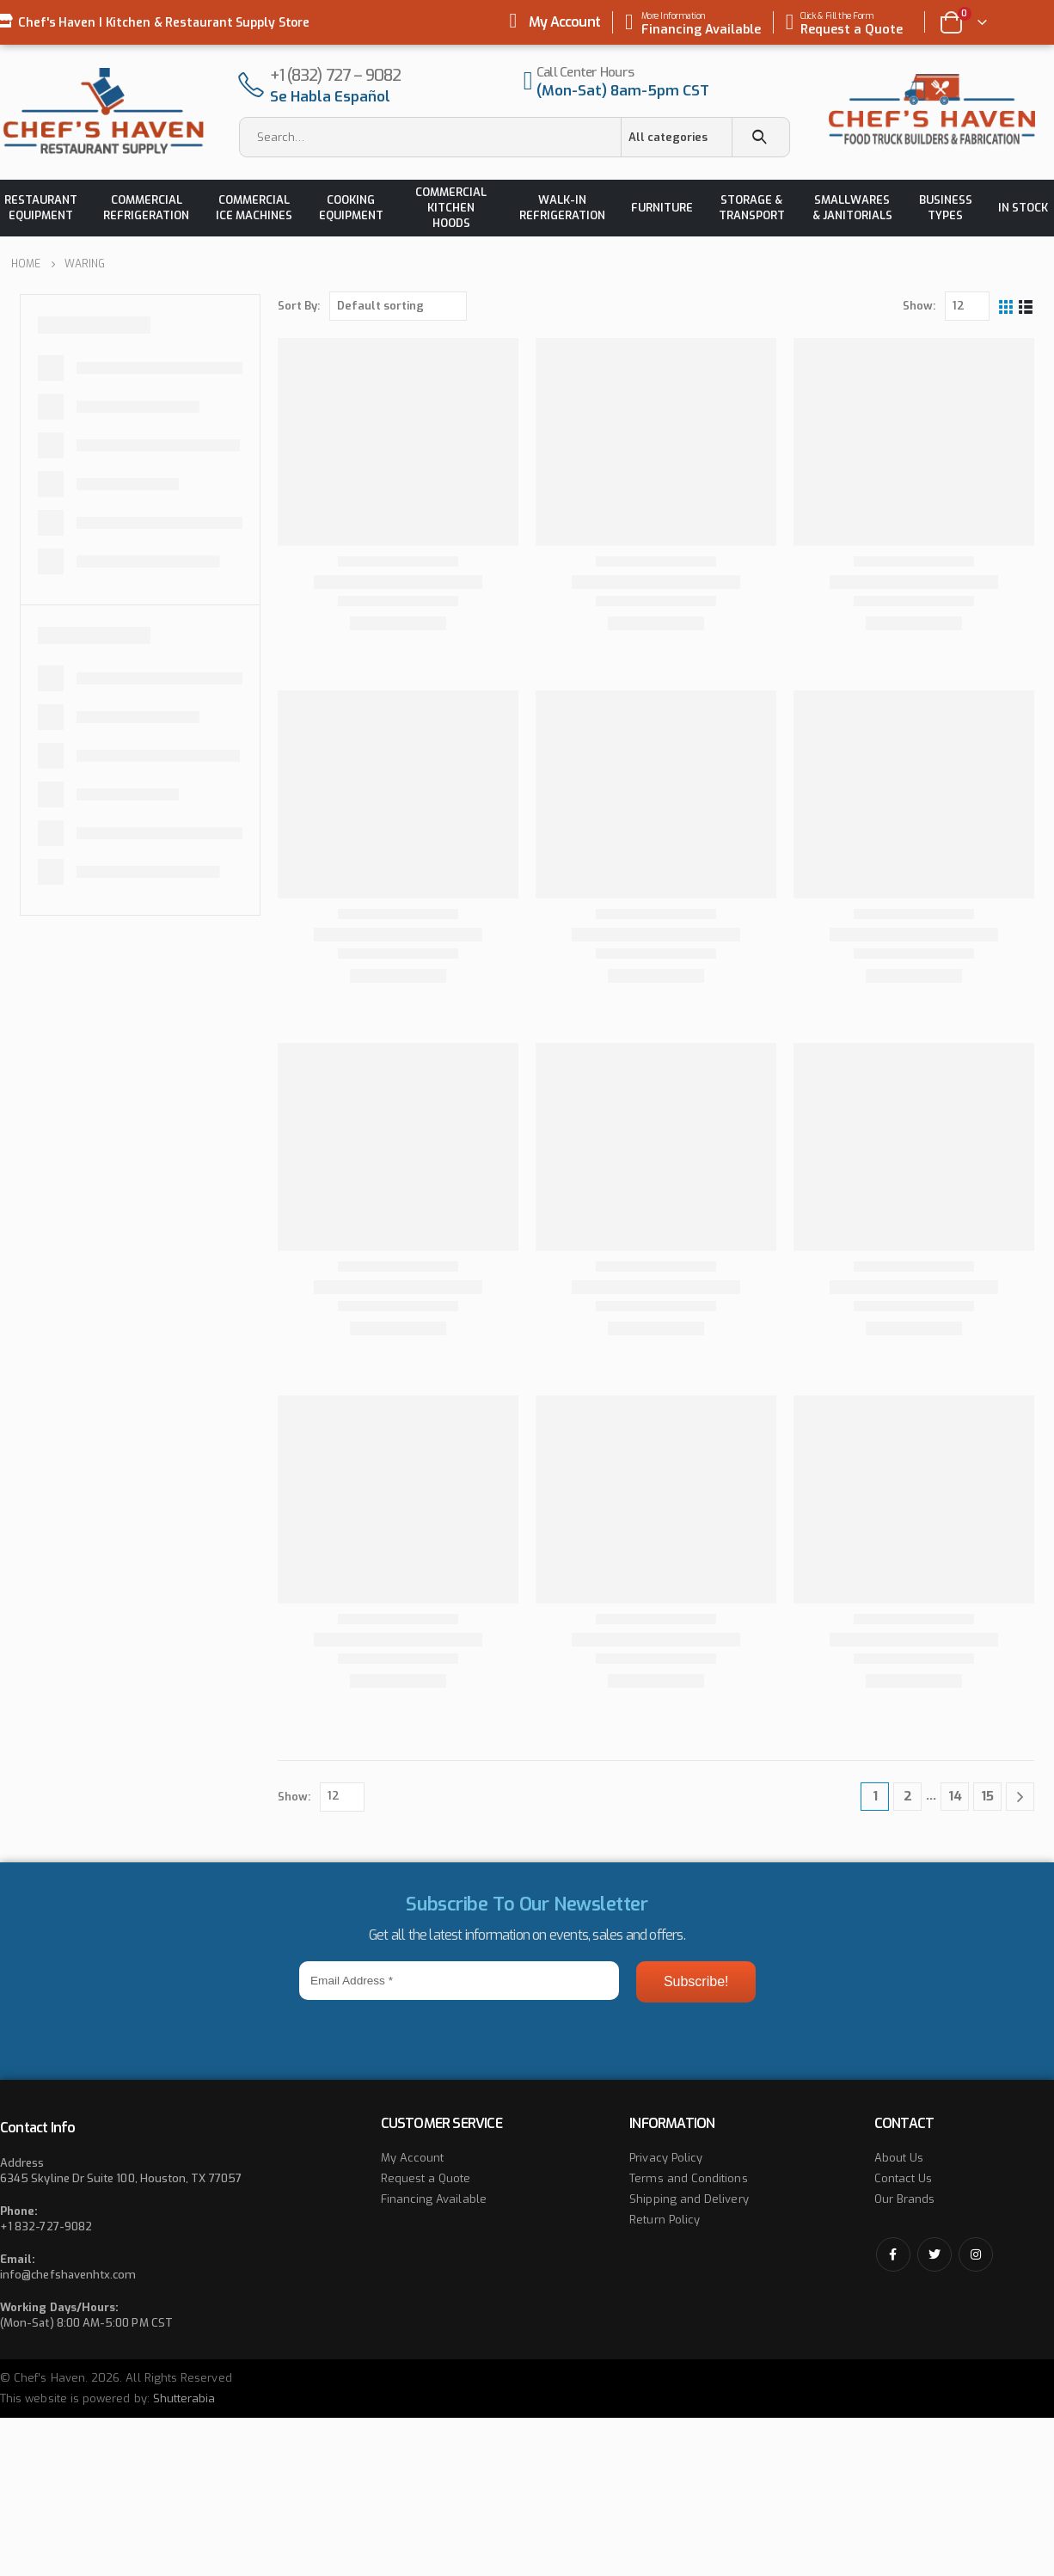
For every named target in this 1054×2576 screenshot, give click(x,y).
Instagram (976, 2254)
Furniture (662, 207)
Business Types (945, 208)
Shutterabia (184, 2398)
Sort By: (299, 305)
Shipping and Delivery (688, 2199)
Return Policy (664, 2219)
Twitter (934, 2254)
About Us (899, 2157)
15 (987, 1796)
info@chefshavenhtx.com (68, 2274)
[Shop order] (398, 306)
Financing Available (434, 2199)
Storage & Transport (752, 208)
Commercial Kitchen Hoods (451, 207)
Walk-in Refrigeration (562, 208)
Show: (919, 305)
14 (955, 1796)
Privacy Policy (665, 2157)
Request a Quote (426, 2178)
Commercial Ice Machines (254, 208)
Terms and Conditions (688, 2178)
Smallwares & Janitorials (852, 208)
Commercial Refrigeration (146, 208)
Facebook (893, 2254)
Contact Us (903, 2178)
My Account (564, 22)
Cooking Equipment (351, 208)
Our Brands (904, 2199)
